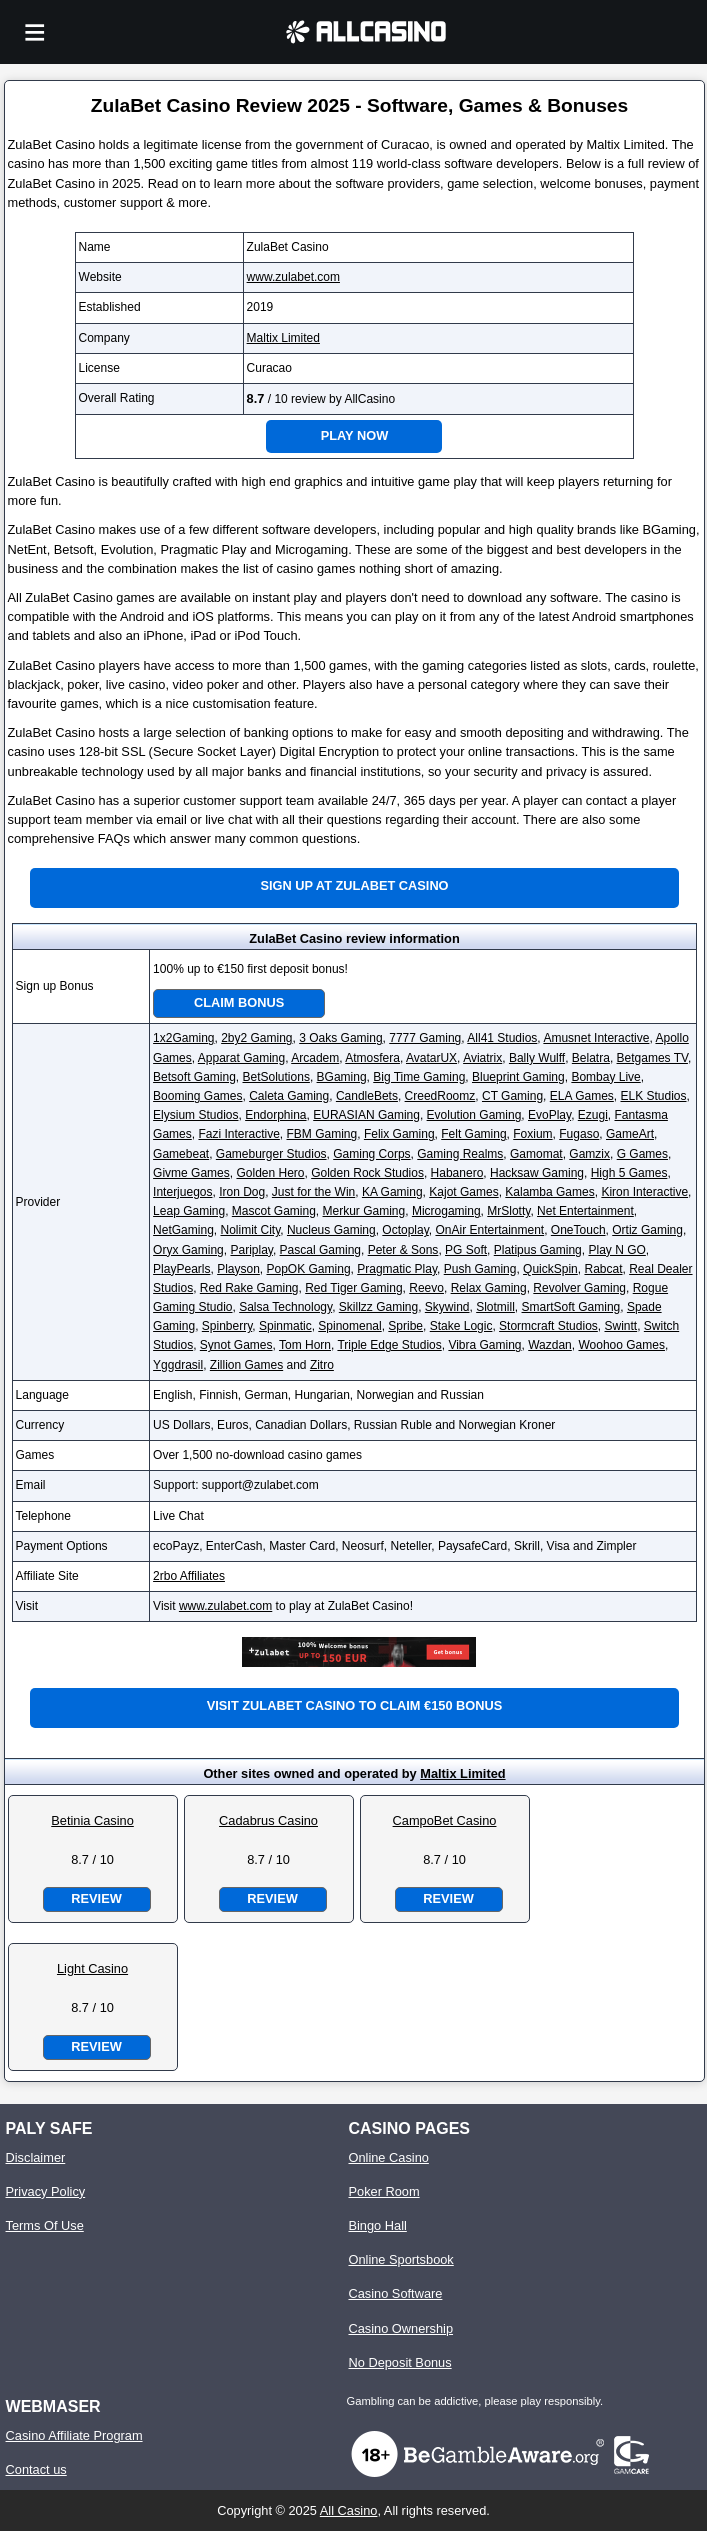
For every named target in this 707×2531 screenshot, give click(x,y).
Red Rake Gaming (249, 1288)
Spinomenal (349, 1326)
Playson (238, 1269)
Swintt (620, 1326)
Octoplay (405, 1230)
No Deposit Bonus (399, 2362)
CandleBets (367, 1096)
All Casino (349, 2510)
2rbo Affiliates (189, 1576)
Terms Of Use (45, 2225)
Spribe (405, 1326)
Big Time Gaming (419, 1077)
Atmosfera (372, 1058)
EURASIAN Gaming (366, 1115)
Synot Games (236, 1345)
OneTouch (578, 1230)
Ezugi (593, 1115)
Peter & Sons (403, 1250)
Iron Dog (242, 1192)
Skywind (447, 1307)
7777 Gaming (425, 1038)
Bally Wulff (537, 1058)
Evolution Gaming (474, 1115)
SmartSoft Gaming (571, 1307)
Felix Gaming (399, 1134)
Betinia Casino (92, 1820)
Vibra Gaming (484, 1345)
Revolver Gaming (579, 1288)
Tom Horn (305, 1345)
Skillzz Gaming (378, 1307)
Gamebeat (181, 1154)
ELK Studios (653, 1096)
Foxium (532, 1134)
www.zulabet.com (293, 277)
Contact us (36, 2469)
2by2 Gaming (256, 1038)
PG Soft (466, 1250)
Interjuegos (182, 1192)
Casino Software (395, 2293)
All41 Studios (502, 1038)
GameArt (630, 1134)
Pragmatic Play (397, 1269)
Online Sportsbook (400, 2259)
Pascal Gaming (320, 1250)
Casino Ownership (400, 2328)
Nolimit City (250, 1230)
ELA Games (582, 1096)
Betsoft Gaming (194, 1077)
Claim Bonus (239, 1002)
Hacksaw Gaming (537, 1173)
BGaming (342, 1077)
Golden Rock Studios (367, 1173)
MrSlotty (508, 1211)
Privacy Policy (46, 2191)
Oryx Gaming (188, 1250)
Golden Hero (270, 1173)
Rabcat (603, 1269)
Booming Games (197, 1096)
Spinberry (227, 1326)
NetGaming (183, 1230)
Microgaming (446, 1211)
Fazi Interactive (238, 1134)
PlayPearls (181, 1269)
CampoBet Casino (445, 1820)
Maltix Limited (283, 338)
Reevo (426, 1288)
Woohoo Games (621, 1345)
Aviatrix (482, 1058)
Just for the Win (313, 1192)
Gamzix (589, 1154)
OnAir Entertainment (489, 1230)
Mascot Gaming (274, 1211)
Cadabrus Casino (268, 1820)
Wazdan (550, 1345)
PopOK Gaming (309, 1269)
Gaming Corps (371, 1154)
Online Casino (388, 2157)
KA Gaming (392, 1192)
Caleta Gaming (289, 1096)
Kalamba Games (549, 1192)
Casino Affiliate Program (74, 2435)
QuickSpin (550, 1269)
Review (96, 1898)
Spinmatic (285, 1326)
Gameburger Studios (271, 1154)
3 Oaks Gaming (340, 1038)
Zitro (322, 1365)
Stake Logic (461, 1326)
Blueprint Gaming (518, 1077)
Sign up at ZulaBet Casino (354, 885)
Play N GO (616, 1250)
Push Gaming (480, 1269)
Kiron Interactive (644, 1192)
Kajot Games (463, 1192)
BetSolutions (276, 1077)
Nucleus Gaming (331, 1230)
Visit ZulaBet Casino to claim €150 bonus (355, 1705)
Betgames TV (652, 1058)
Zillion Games (246, 1365)
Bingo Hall (377, 2225)
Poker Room (383, 2191)
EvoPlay (549, 1115)
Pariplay (251, 1250)
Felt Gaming (473, 1134)
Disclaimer (36, 2157)
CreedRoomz (440, 1096)
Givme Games (191, 1173)
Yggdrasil (178, 1365)
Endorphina (275, 1115)
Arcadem (315, 1058)
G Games (642, 1154)
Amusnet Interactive (596, 1038)
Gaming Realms (460, 1154)
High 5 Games (629, 1173)
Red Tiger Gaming (353, 1288)
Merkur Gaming (364, 1211)
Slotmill (495, 1307)
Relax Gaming (489, 1288)
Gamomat (536, 1154)
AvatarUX (431, 1058)
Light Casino (92, 1968)
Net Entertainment (585, 1211)
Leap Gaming (189, 1211)
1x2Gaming (183, 1038)
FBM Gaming (322, 1134)
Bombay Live (605, 1077)
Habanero (457, 1173)
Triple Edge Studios (389, 1345)
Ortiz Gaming (647, 1230)
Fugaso (579, 1134)
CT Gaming (512, 1096)
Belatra (591, 1058)
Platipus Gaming (538, 1250)
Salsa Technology (285, 1307)
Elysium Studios (195, 1115)
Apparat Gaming (241, 1058)
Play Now (355, 435)
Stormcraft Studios (548, 1326)
